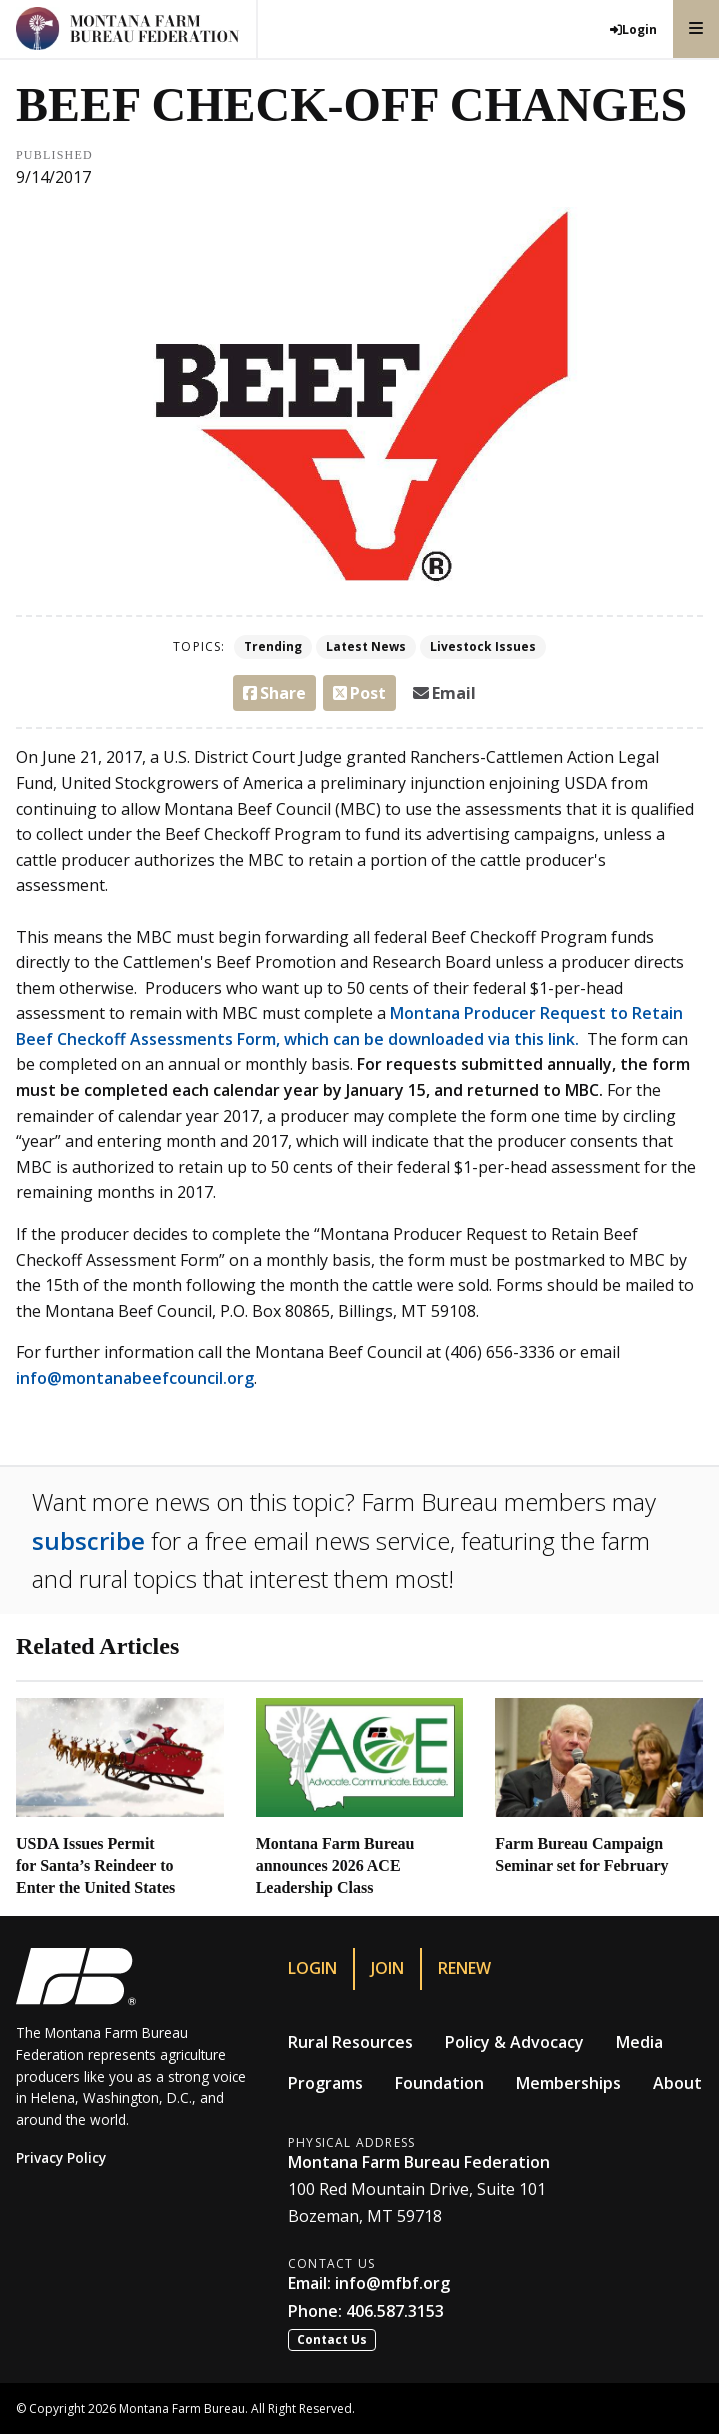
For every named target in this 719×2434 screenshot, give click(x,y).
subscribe (88, 1540)
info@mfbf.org (392, 2283)
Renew (464, 1968)
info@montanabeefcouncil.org (135, 1378)
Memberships (568, 2083)
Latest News (366, 646)
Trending (273, 646)
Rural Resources (350, 2042)
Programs (325, 2083)
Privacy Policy (61, 2157)
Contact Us (332, 2339)
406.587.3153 (395, 2311)
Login (312, 1968)
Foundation (439, 2083)
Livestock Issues (483, 646)
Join (387, 1968)
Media (639, 2042)
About (677, 2083)
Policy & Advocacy (514, 2042)
